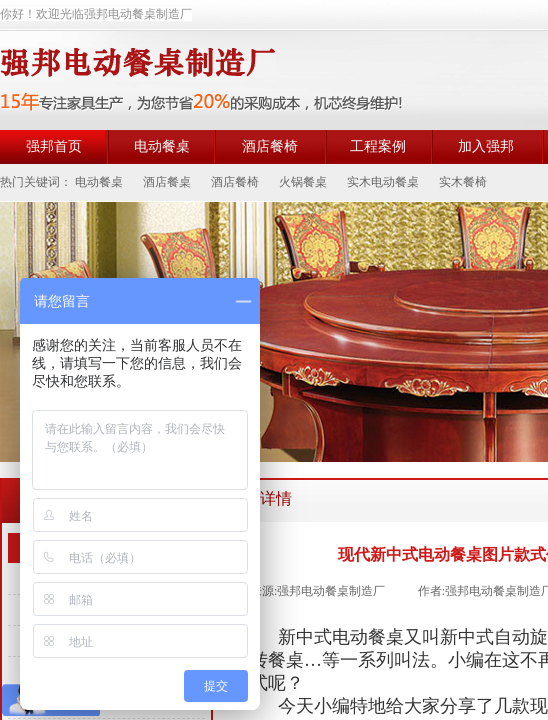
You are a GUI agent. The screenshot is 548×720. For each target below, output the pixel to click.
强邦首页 (54, 146)
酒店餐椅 (270, 146)
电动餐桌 (162, 146)
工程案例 (378, 146)
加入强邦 (486, 146)
